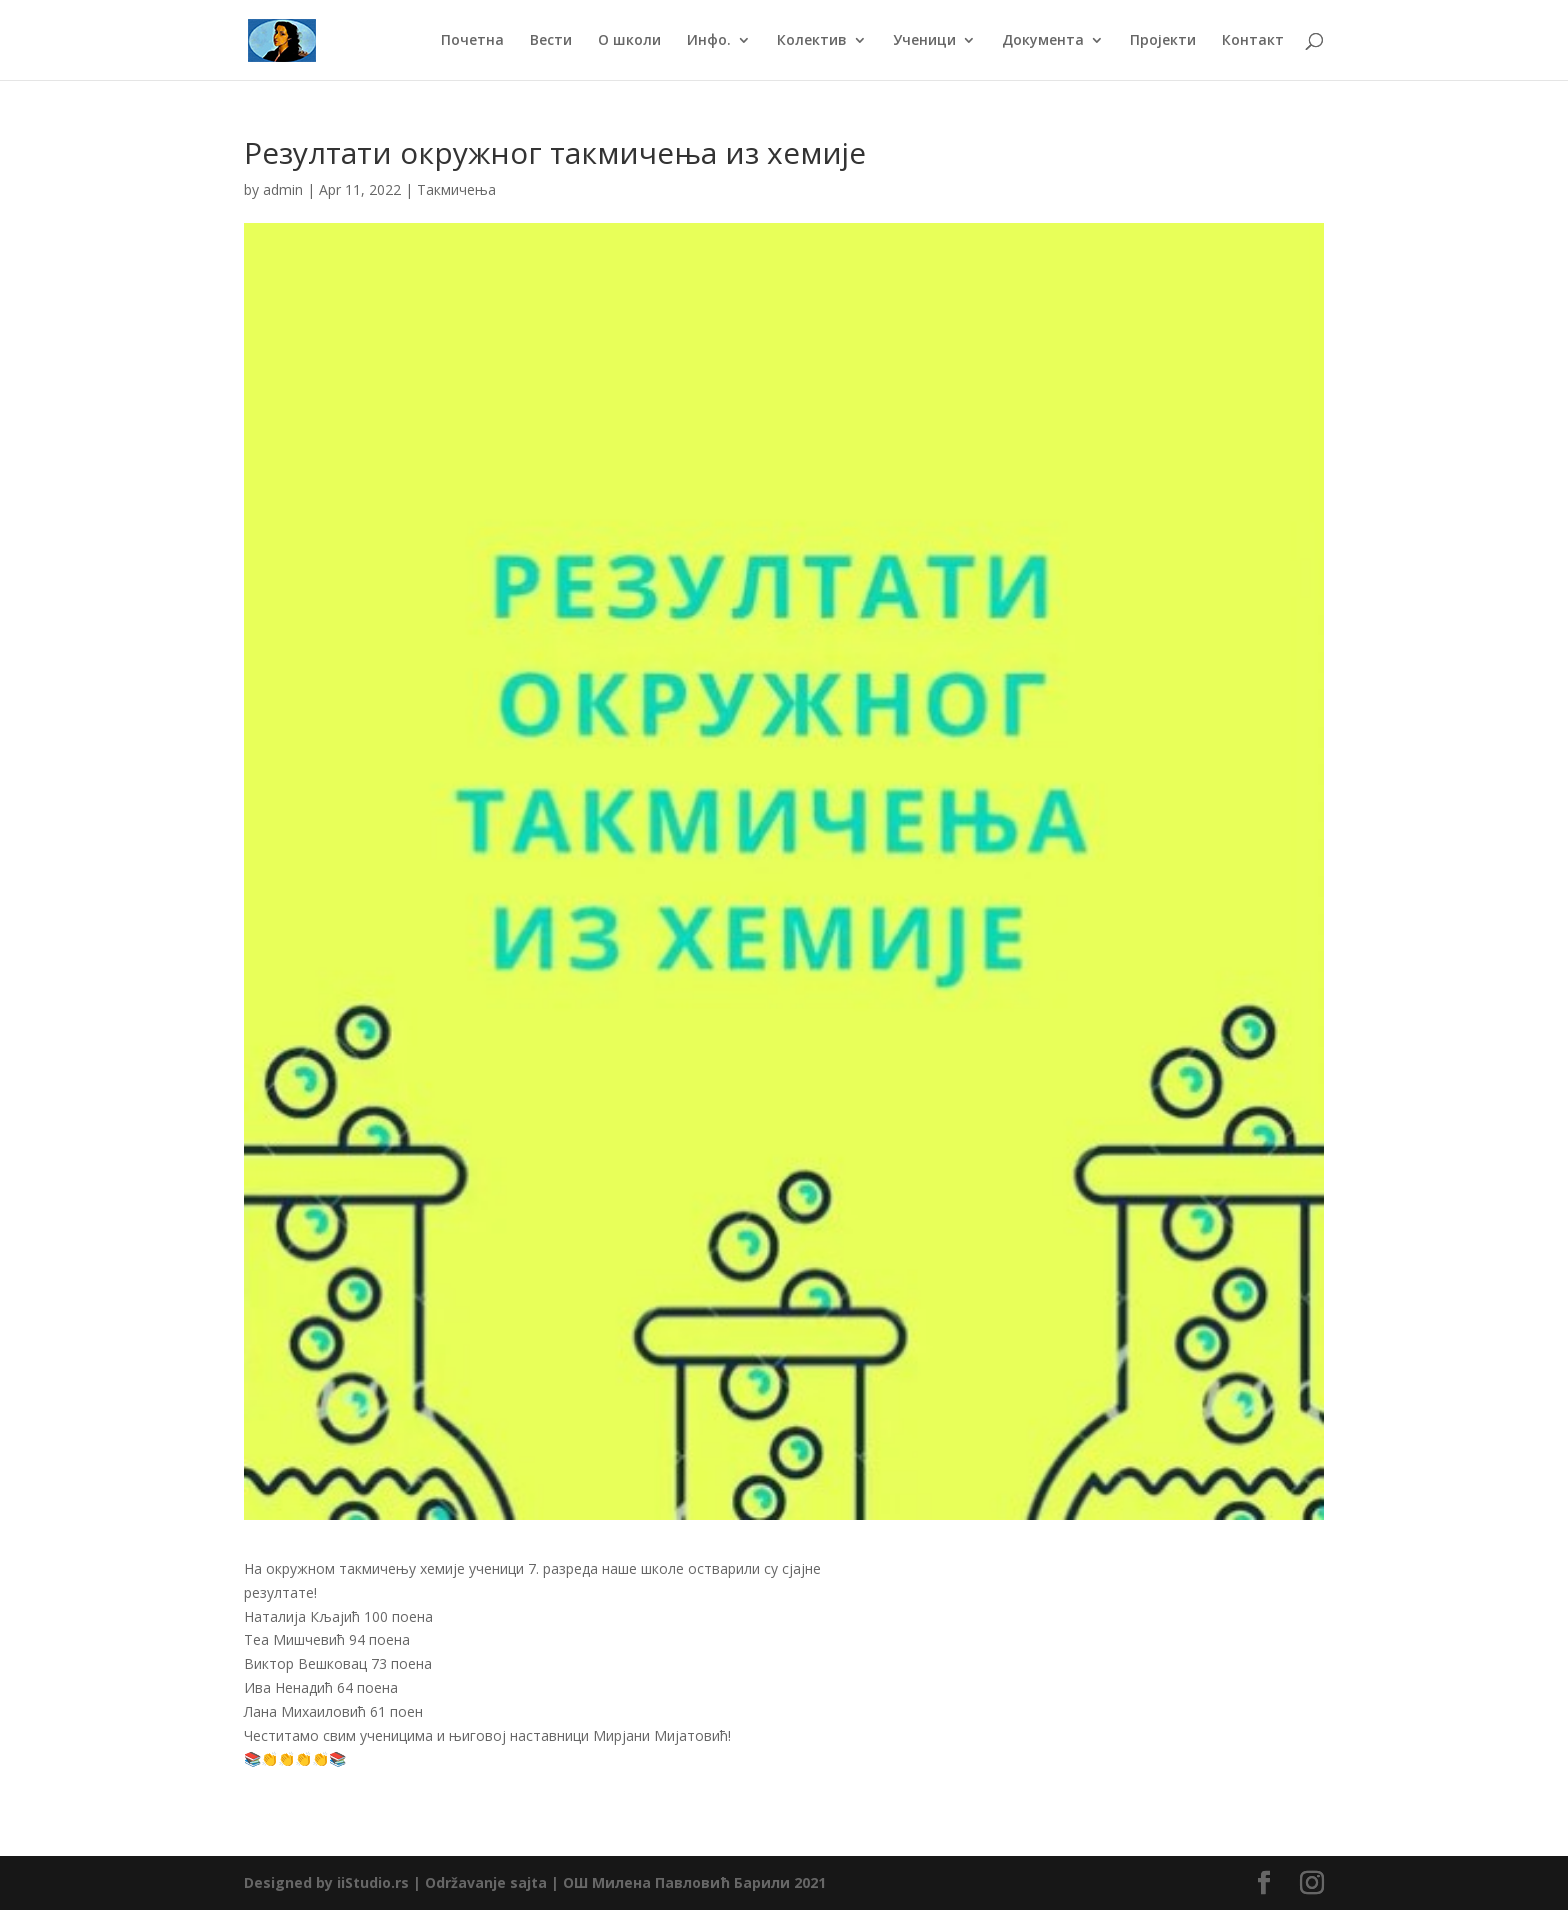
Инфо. (709, 41)
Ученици (924, 41)
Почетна (472, 41)
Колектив (812, 41)
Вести (551, 41)
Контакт (1253, 41)
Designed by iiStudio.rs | (334, 1882)
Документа (1043, 41)
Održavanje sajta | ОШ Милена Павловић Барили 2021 (625, 1882)
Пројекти (1163, 41)
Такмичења (456, 189)
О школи (629, 41)
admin (283, 189)
